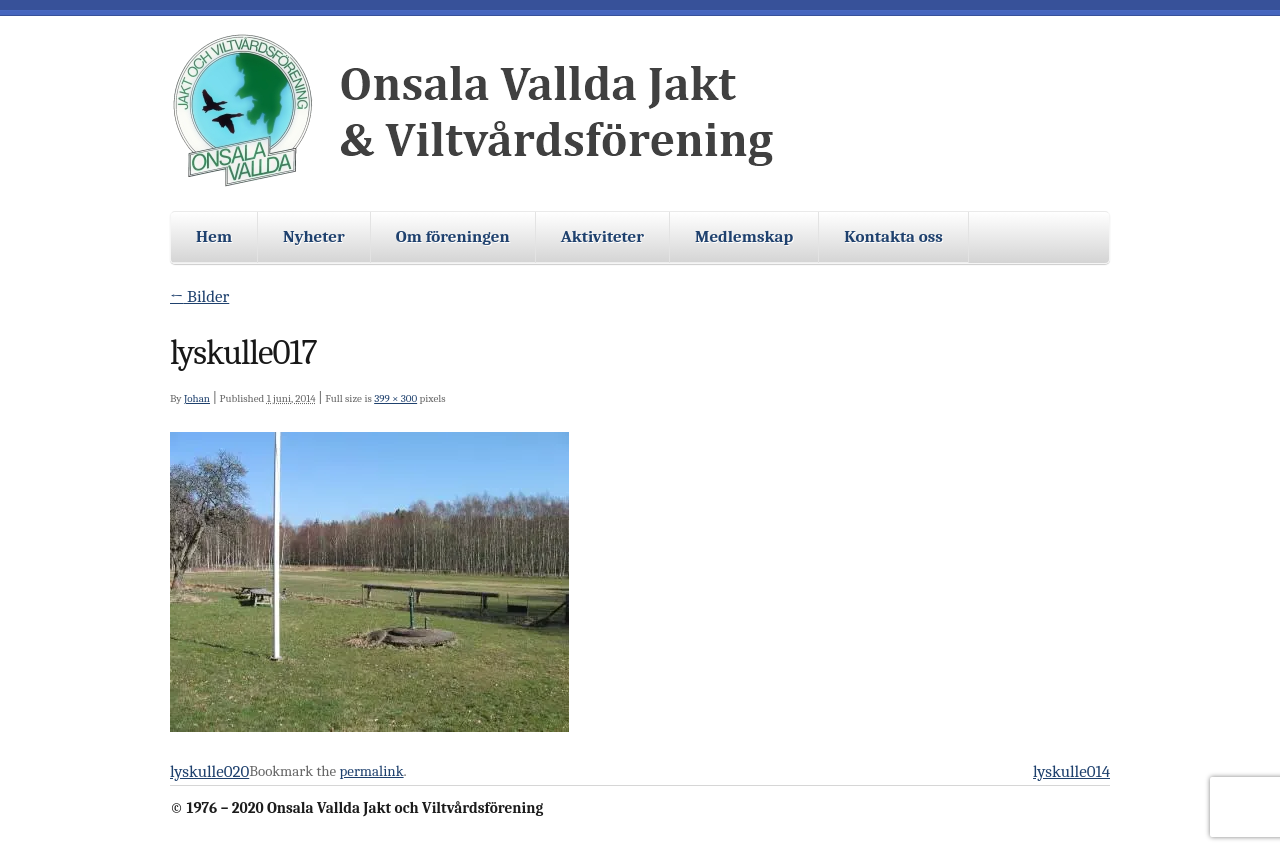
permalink (372, 771)
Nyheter (314, 236)
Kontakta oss (893, 236)
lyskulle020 (209, 771)
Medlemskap (744, 236)
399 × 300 (395, 398)
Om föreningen (453, 236)
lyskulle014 (1071, 771)
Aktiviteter (602, 236)
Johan (197, 398)
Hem (214, 236)
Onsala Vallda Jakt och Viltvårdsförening (480, 111)
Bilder (199, 296)
